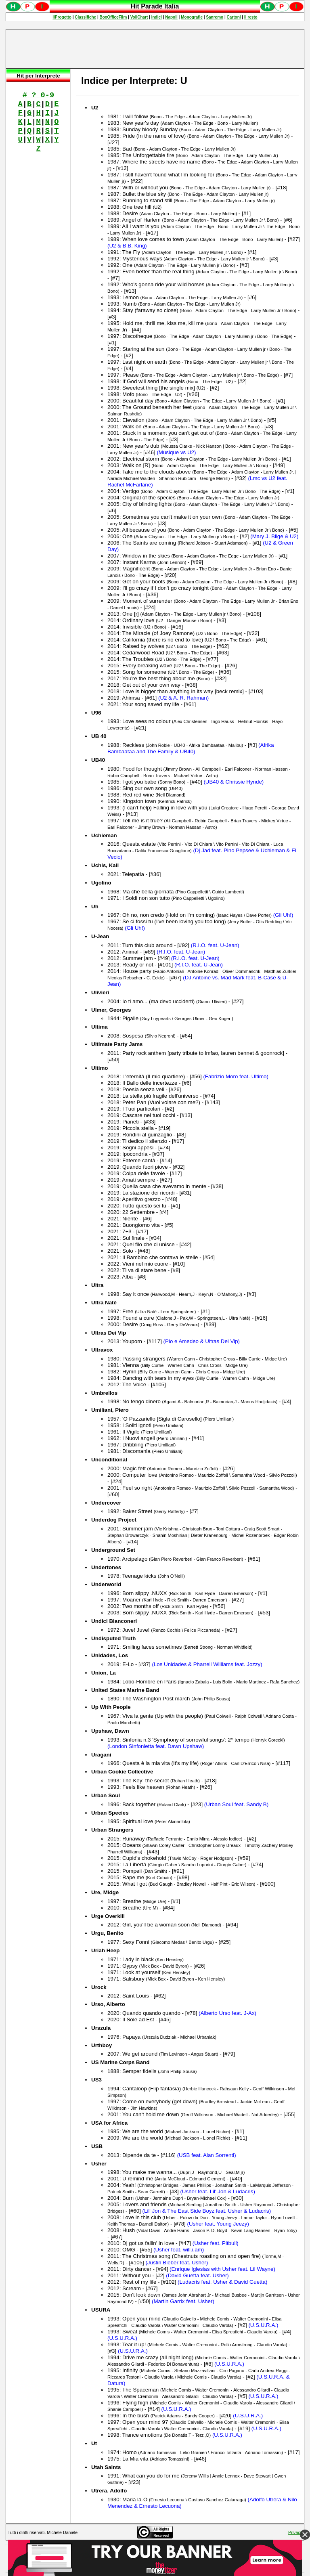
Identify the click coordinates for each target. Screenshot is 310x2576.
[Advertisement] (155, 49)
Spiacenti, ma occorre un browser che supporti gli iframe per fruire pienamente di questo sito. (155, 10)
